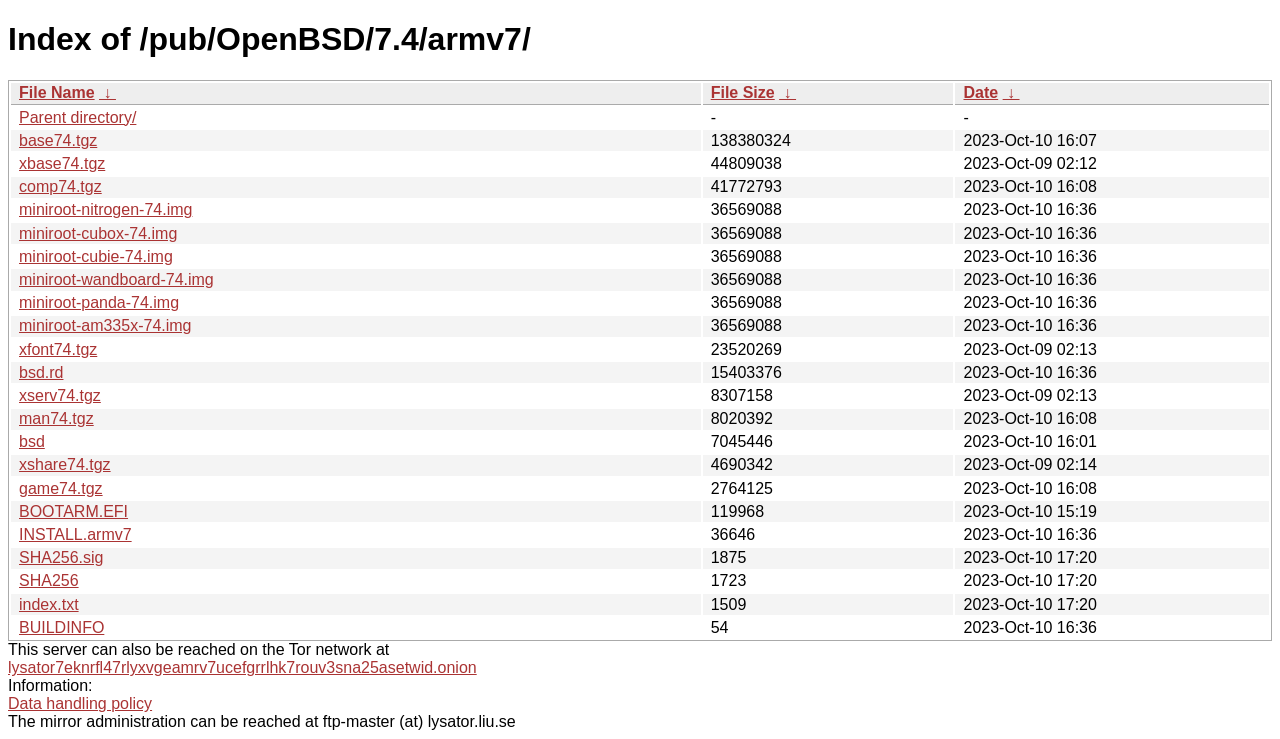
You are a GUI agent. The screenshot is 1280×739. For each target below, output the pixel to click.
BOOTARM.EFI (73, 511)
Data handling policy (80, 703)
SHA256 (49, 580)
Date (980, 92)
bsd (32, 441)
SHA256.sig (61, 557)
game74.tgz (61, 488)
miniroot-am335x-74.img (105, 325)
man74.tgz (56, 418)
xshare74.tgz (65, 464)
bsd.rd (41, 372)
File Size (743, 92)
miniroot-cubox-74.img (98, 233)
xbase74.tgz (62, 163)
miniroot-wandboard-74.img (116, 279)
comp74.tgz (60, 186)
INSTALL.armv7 (75, 534)
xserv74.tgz (60, 395)
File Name (57, 92)
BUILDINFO (61, 627)
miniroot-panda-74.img (99, 302)
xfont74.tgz (58, 349)
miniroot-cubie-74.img (96, 256)
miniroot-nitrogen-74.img (105, 209)
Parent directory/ (77, 117)
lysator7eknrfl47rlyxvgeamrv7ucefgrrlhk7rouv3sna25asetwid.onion (242, 667)
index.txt (49, 604)
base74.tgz (58, 140)
